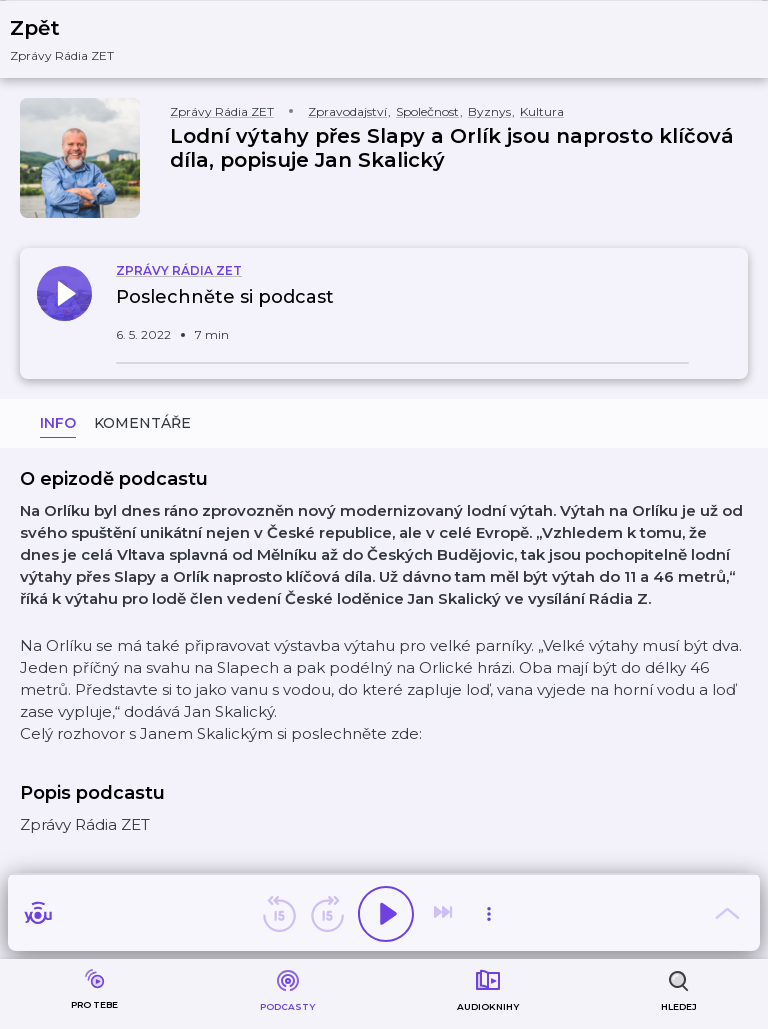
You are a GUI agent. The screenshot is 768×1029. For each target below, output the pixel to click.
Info (58, 423)
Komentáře (142, 423)
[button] (74, 39)
